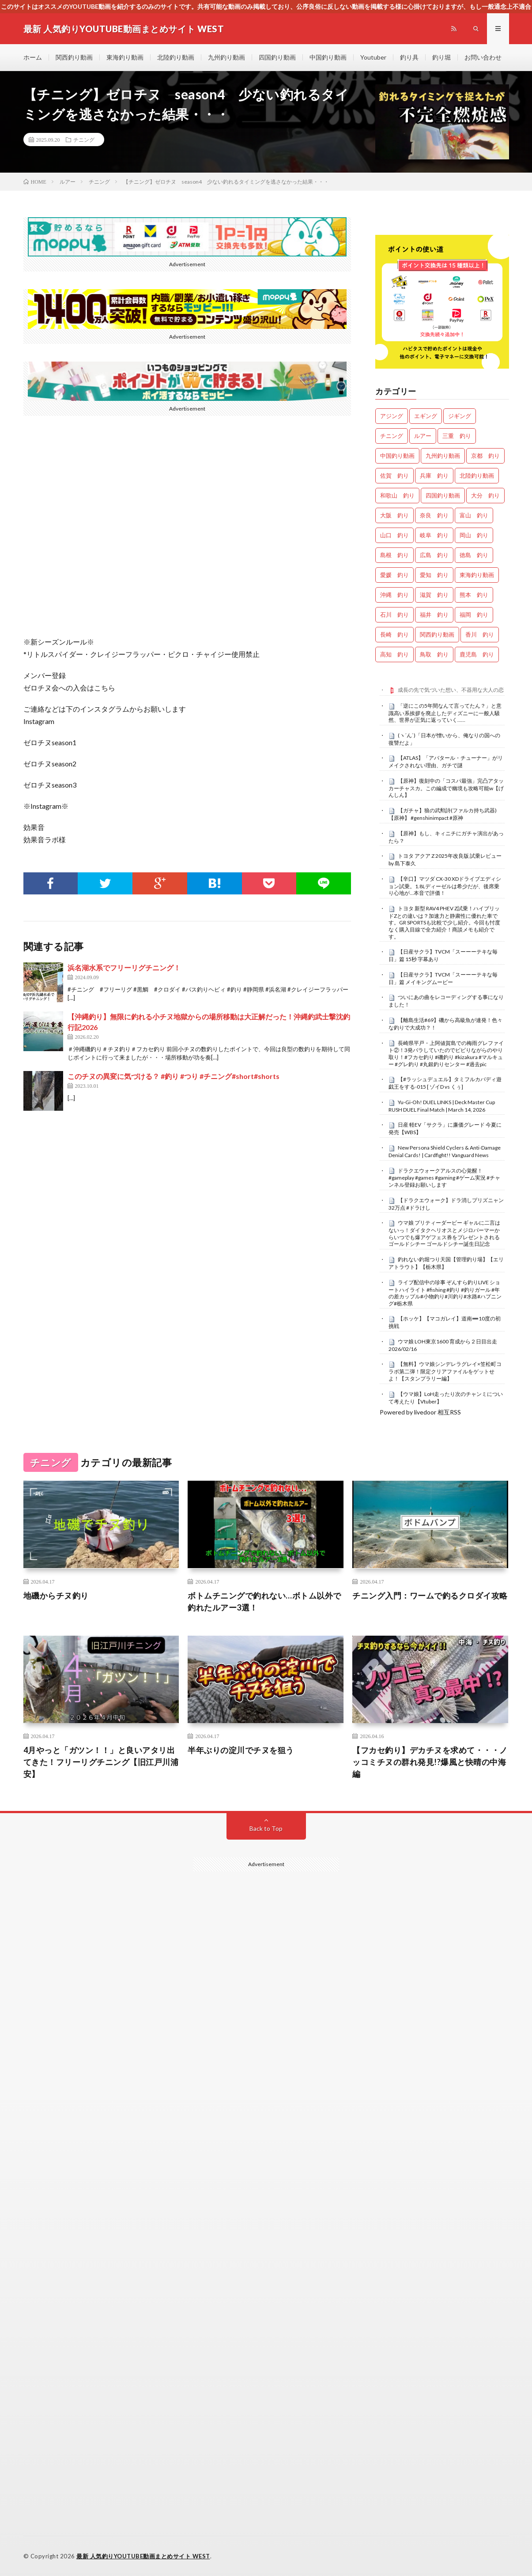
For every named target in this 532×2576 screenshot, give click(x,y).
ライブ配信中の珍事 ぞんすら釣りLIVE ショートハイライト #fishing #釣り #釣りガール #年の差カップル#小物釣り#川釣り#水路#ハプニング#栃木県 (445, 1293)
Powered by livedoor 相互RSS (420, 1412)
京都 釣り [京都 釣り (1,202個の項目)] (485, 455)
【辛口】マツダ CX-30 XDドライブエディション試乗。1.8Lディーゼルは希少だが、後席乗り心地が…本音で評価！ (445, 886)
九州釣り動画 (226, 57)
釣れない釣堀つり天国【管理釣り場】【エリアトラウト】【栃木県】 (446, 1263)
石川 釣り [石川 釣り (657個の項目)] (394, 614)
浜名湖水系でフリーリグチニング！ (124, 967)
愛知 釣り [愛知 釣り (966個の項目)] (434, 574)
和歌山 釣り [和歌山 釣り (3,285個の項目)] (397, 495)
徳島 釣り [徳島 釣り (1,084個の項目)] (474, 554)
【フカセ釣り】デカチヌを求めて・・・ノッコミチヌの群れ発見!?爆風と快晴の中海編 (430, 1762)
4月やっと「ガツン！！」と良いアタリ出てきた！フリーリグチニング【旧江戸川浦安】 (101, 1762)
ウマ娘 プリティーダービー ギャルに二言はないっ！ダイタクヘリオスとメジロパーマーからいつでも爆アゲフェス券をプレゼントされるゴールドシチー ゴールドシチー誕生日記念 (444, 1233)
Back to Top (266, 1828)
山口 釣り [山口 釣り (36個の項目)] (394, 535)
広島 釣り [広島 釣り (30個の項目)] (434, 554)
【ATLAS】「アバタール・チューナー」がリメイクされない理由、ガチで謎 (446, 761)
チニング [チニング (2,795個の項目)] (391, 435)
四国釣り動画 (277, 57)
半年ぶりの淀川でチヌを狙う (241, 1750)
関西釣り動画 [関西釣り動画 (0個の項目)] (437, 634)
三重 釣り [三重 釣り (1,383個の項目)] (456, 435)
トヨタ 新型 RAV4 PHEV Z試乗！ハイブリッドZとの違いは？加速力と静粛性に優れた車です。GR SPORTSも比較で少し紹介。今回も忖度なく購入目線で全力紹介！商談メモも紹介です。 (444, 922)
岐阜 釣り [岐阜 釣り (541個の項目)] (434, 535)
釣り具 (409, 57)
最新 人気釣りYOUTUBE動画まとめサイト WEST (143, 2556)
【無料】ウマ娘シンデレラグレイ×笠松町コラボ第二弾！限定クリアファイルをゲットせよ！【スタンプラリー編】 (445, 1371)
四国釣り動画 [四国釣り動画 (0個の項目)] (443, 495)
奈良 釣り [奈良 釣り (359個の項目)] (434, 515)
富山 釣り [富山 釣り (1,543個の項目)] (474, 515)
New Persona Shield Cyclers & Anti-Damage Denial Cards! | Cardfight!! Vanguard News (445, 1151)
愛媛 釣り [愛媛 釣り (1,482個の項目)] (394, 574)
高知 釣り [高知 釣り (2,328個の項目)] (394, 654)
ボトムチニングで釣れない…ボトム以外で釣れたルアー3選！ (264, 1601)
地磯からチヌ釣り (56, 1595)
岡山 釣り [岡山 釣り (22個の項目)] (474, 535)
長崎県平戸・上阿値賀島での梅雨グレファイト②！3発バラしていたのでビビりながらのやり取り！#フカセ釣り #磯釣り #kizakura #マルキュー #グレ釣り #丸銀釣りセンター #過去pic (446, 1053)
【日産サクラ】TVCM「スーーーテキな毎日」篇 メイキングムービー (443, 978)
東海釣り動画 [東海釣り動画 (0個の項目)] (477, 574)
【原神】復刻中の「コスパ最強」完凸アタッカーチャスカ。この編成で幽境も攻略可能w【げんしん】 (446, 788)
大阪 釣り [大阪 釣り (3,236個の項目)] (394, 515)
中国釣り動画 (328, 57)
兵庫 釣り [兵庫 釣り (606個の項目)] (434, 475)
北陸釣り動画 (175, 57)
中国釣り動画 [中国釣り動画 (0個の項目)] (397, 455)
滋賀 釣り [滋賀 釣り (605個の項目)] (434, 594)
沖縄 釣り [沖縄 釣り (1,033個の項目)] (394, 594)
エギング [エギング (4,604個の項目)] (425, 415)
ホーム (32, 57)
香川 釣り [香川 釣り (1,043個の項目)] (479, 634)
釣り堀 (441, 57)
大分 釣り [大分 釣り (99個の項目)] (485, 495)
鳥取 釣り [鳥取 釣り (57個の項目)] (434, 654)
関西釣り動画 (74, 57)
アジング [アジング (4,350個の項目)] (391, 415)
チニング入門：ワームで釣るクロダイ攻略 (430, 1595)
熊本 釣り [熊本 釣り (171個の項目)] (474, 594)
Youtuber (373, 57)
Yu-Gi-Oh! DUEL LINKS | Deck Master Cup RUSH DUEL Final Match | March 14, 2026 (442, 1106)
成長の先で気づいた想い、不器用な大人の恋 (451, 689)
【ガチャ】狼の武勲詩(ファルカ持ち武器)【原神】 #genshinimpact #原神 (443, 814)
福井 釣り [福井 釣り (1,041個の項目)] (434, 614)
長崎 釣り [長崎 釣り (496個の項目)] (394, 634)
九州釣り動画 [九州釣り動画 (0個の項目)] (443, 455)
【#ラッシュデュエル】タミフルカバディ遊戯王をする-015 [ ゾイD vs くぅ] (445, 1083)
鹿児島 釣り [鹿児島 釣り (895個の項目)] (477, 654)
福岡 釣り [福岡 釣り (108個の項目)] (474, 614)
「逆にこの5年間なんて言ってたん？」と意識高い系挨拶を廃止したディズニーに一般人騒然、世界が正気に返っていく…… (445, 713)
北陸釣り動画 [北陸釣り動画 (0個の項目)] (477, 475)
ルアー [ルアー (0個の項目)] (422, 435)
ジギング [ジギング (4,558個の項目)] (459, 415)
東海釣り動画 (124, 57)
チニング (83, 139)
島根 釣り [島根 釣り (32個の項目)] (394, 554)
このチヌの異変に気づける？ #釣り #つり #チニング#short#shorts (173, 1076)
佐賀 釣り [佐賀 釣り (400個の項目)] (394, 475)
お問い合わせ (483, 57)
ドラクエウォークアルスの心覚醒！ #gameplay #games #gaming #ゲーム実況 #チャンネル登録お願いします (444, 1177)
